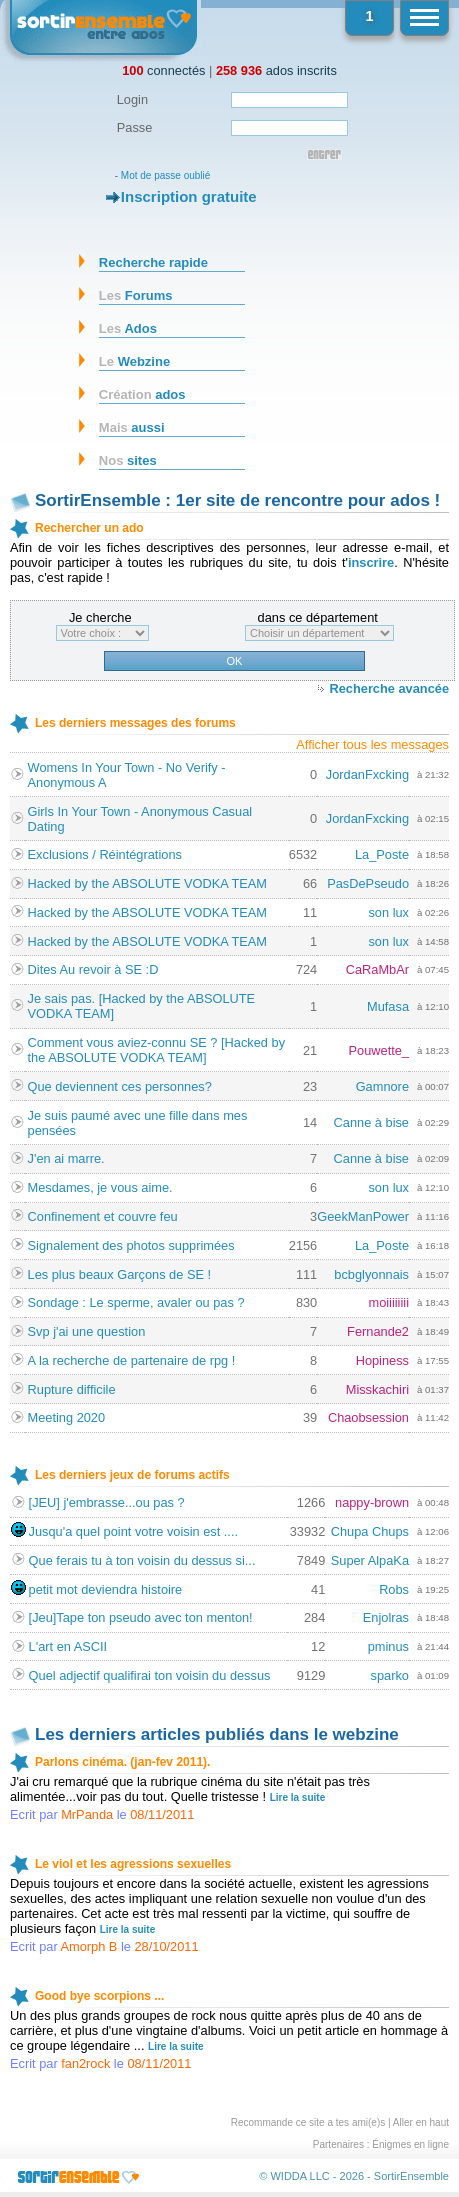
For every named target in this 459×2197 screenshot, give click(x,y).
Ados (128, 328)
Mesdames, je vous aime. (100, 1187)
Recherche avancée (389, 688)
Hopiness (382, 1360)
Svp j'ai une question (87, 1331)
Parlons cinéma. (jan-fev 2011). (122, 1762)
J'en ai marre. (66, 1158)
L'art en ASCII (68, 1646)
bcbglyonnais (371, 1274)
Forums (136, 295)
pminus (388, 1646)
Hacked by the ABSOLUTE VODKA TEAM (147, 883)
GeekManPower (363, 1216)
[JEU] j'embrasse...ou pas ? (107, 1502)
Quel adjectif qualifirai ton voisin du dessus (150, 1675)
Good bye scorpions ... (99, 1996)
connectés (163, 70)
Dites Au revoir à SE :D (93, 969)
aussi (132, 427)
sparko (390, 1675)
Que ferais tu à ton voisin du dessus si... (142, 1560)
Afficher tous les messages (372, 744)
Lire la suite (298, 1797)
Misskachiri (377, 1389)
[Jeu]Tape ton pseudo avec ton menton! (141, 1617)
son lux (388, 912)
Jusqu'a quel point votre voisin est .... (133, 1531)
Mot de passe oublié (166, 175)
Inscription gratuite (189, 196)
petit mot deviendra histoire (106, 1589)
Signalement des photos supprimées (131, 1245)
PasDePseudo (368, 883)
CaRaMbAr (377, 969)
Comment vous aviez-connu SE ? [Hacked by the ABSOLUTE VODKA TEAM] (156, 1050)
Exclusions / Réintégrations (105, 854)
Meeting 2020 (67, 1417)
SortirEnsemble (411, 2176)
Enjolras (386, 1617)
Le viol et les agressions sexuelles (133, 1864)
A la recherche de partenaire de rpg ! (132, 1360)
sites (128, 460)
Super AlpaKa (370, 1560)
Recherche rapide (153, 262)
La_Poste (382, 854)
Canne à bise (371, 1122)
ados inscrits (276, 70)
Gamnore (382, 1086)
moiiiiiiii (388, 1302)
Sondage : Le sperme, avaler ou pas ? (136, 1302)
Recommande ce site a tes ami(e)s (308, 2122)
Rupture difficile (72, 1389)
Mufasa (388, 1006)
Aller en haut (421, 2122)
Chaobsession (368, 1417)
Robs (394, 1589)
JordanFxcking (367, 774)
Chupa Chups (370, 1531)
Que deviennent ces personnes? (120, 1086)
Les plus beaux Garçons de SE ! (120, 1274)
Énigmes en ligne (410, 2144)
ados (142, 394)
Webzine (134, 361)
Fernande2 (378, 1331)
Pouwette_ (379, 1050)
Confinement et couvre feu (103, 1216)
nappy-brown (372, 1502)
